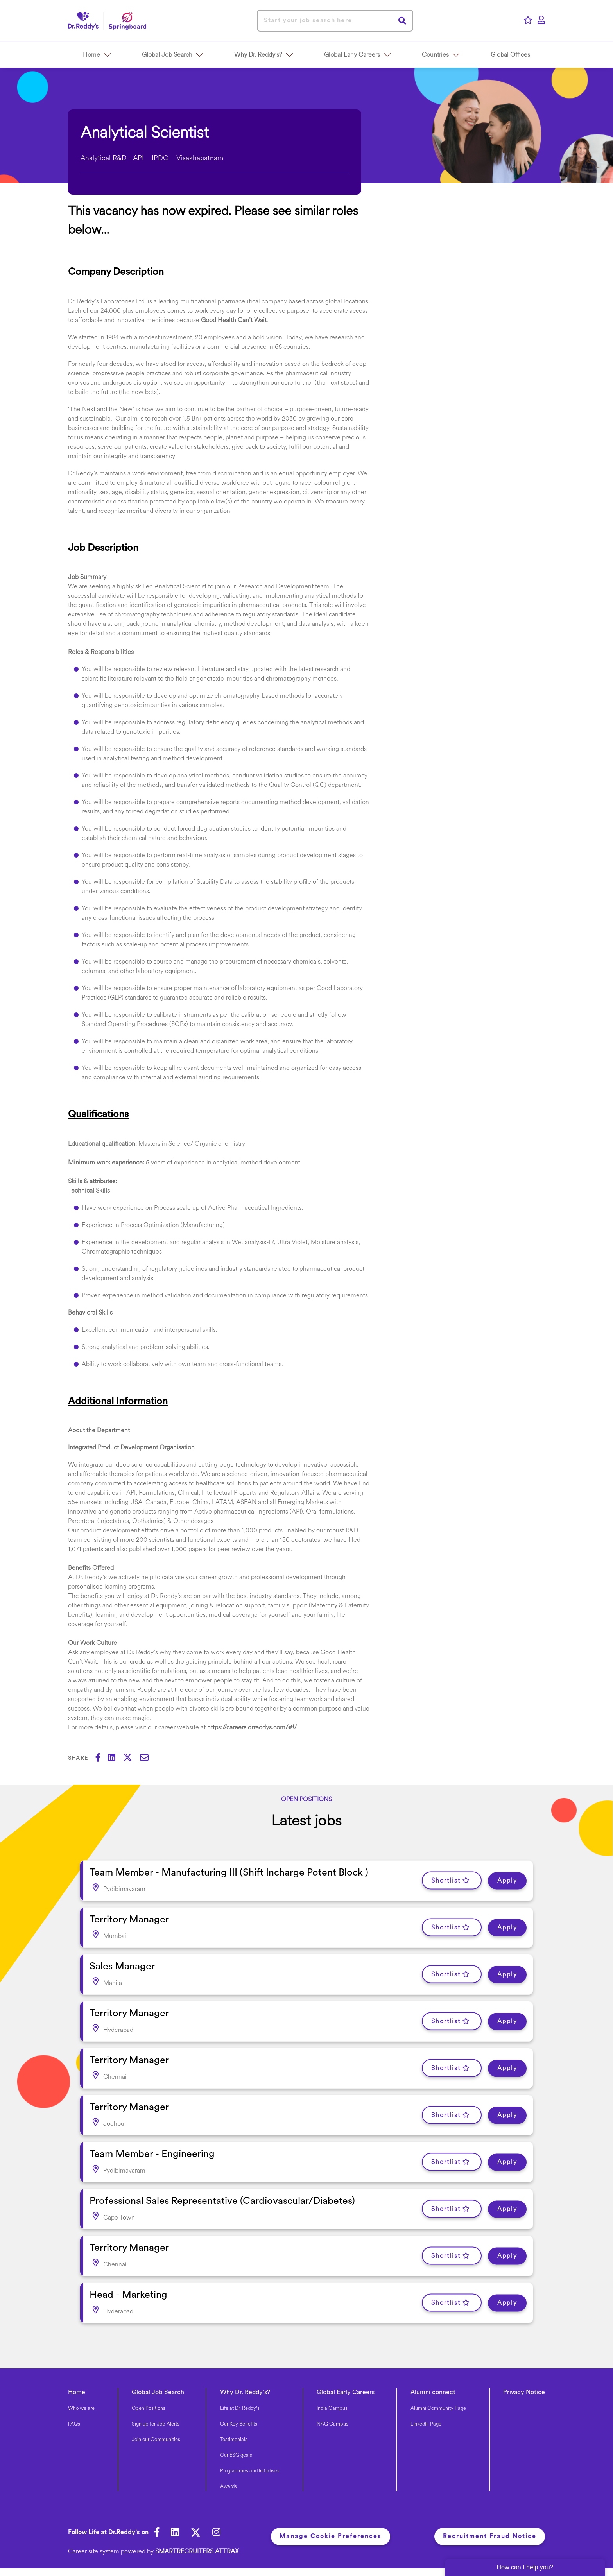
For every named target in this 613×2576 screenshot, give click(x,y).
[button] (108, 54)
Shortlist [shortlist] (446, 1880)
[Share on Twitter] (131, 1758)
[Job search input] (335, 21)
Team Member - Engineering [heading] (152, 2154)
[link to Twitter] (196, 2532)
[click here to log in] (541, 21)
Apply (507, 1880)
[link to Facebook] (156, 2532)
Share (78, 1758)
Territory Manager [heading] (129, 1920)
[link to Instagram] (216, 2532)
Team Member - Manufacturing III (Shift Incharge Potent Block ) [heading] (229, 1873)
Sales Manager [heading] (122, 1967)
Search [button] (402, 20)
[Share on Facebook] (102, 1758)
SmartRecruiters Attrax (196, 2552)
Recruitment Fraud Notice (489, 2536)
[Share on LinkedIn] (115, 1758)
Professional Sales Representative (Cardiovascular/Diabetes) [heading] (222, 2201)
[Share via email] (148, 1758)
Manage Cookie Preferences (331, 2536)
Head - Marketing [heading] (128, 2295)
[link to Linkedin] (175, 2532)
